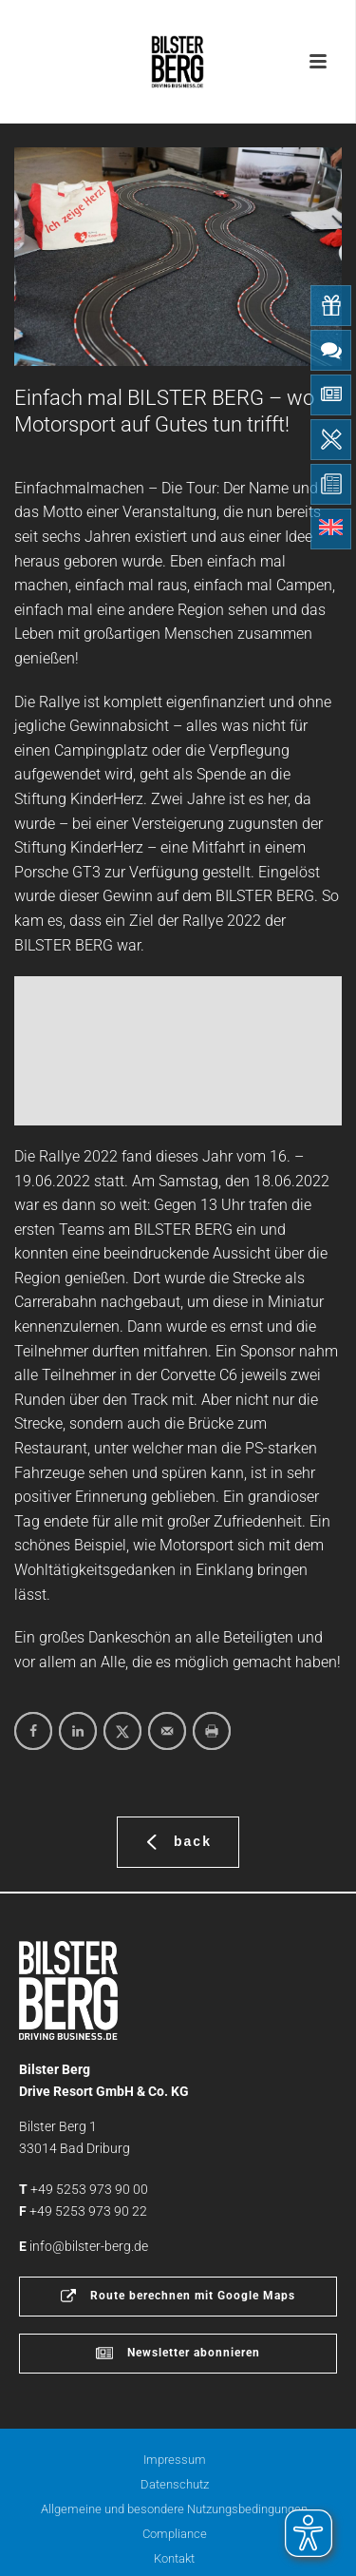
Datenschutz (175, 2484)
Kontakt (174, 2558)
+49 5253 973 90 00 (89, 2189)
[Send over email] (167, 1731)
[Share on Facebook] (33, 1731)
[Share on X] (122, 1731)
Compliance (174, 2534)
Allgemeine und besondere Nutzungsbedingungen (174, 2509)
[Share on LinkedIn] (78, 1731)
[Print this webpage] (212, 1731)
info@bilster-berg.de (88, 2246)
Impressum (174, 2459)
